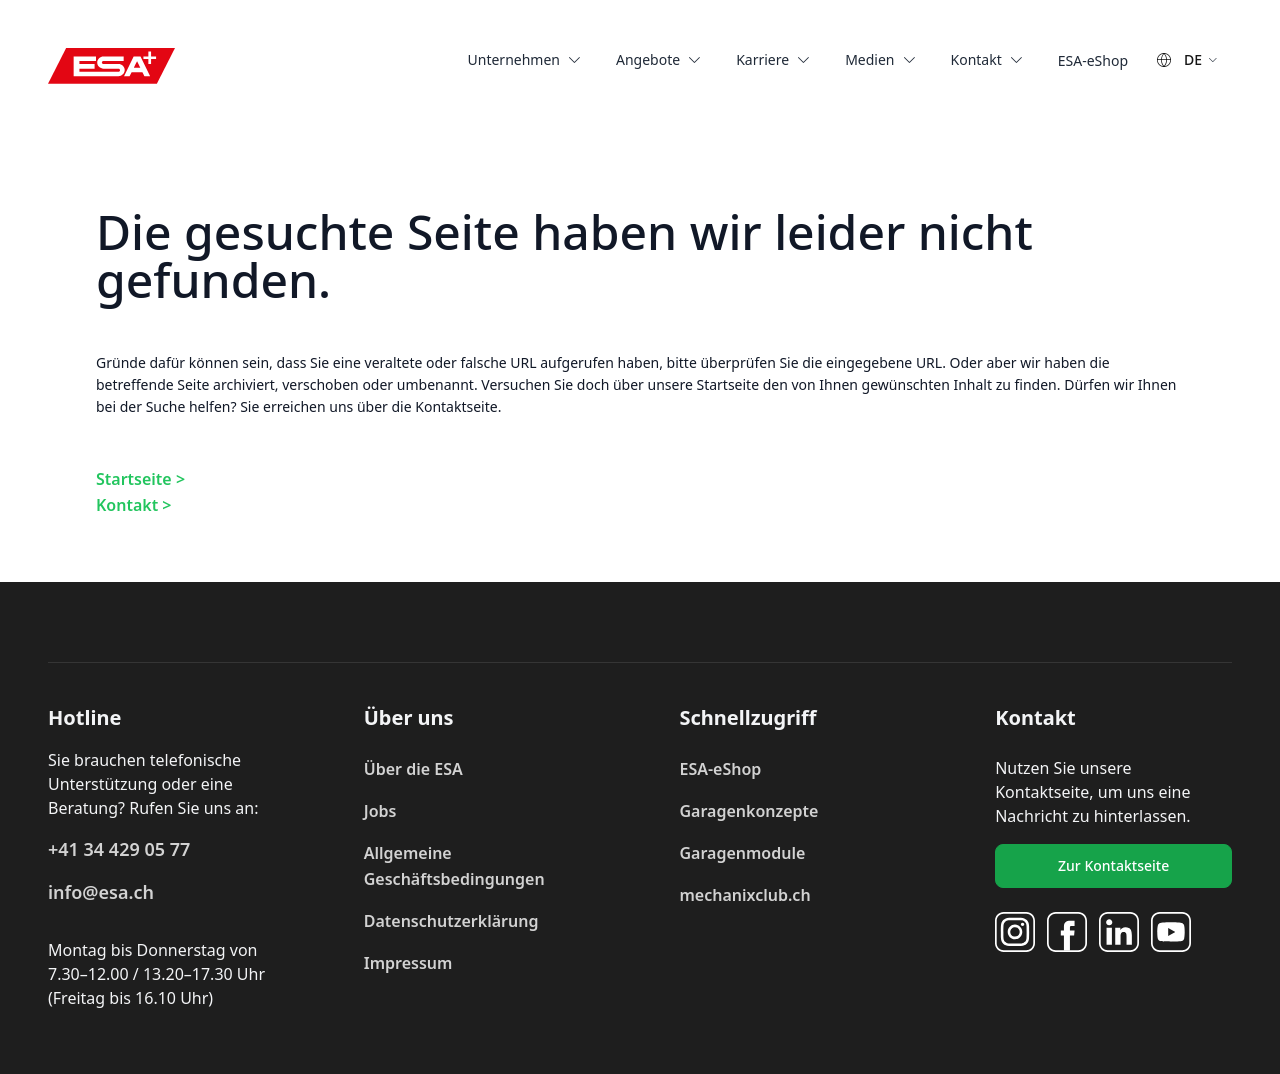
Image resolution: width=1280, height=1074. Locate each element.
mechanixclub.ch (744, 895)
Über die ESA (413, 769)
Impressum (408, 963)
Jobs (380, 811)
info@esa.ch (101, 892)
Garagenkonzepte (748, 811)
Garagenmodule (742, 853)
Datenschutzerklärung (451, 921)
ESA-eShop (720, 769)
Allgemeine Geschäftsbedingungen (454, 866)
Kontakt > (134, 505)
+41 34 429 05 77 (119, 849)
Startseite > (140, 479)
